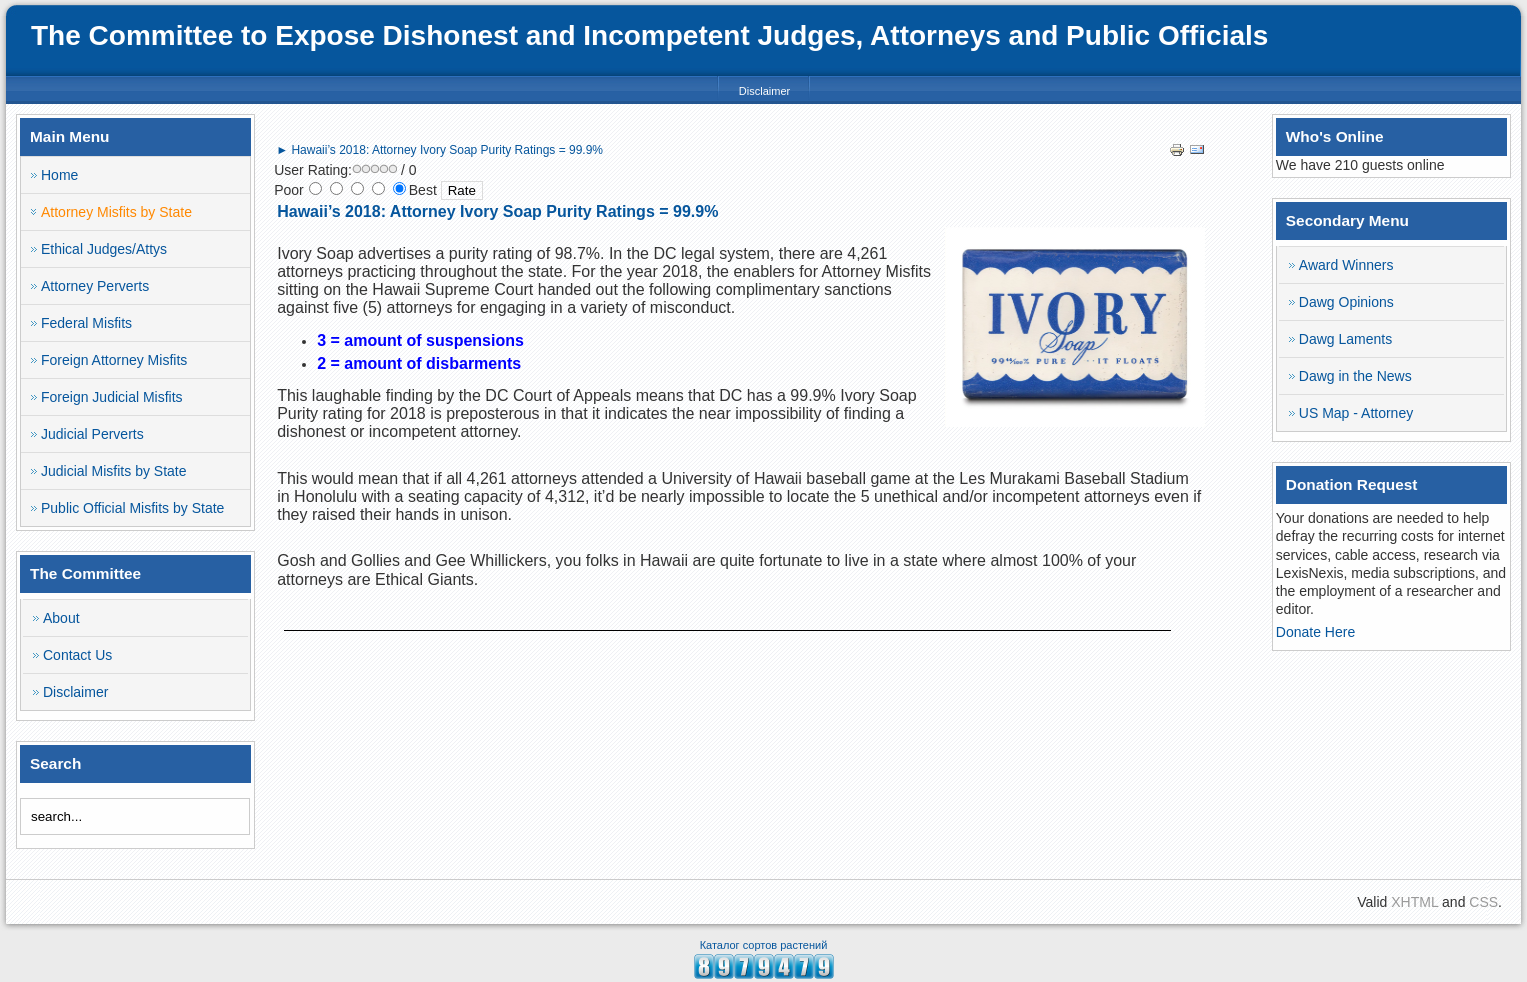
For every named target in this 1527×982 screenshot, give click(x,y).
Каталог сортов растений (764, 945)
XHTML (1414, 902)
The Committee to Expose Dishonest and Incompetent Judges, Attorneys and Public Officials (649, 35)
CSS (1483, 902)
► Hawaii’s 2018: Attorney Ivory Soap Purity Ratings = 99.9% (439, 150)
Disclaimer (764, 91)
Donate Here (1315, 632)
